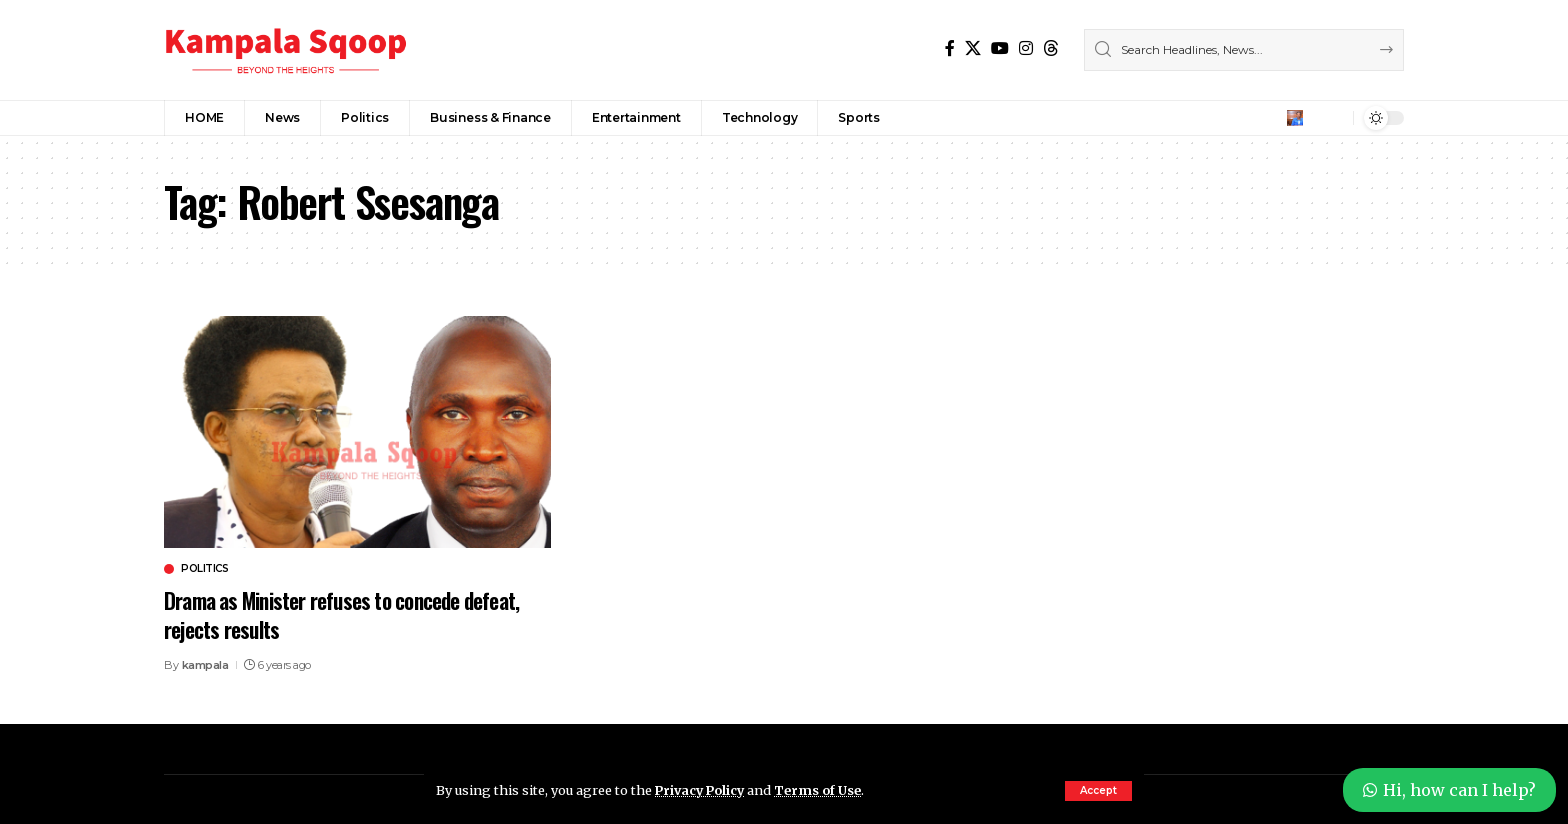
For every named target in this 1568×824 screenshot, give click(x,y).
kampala (205, 665)
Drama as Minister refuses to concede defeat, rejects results (348, 614)
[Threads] (1051, 48)
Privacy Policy (702, 790)
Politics (204, 569)
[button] (1098, 791)
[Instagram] (1026, 48)
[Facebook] (950, 48)
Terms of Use (822, 790)
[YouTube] (1000, 48)
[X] (973, 48)
